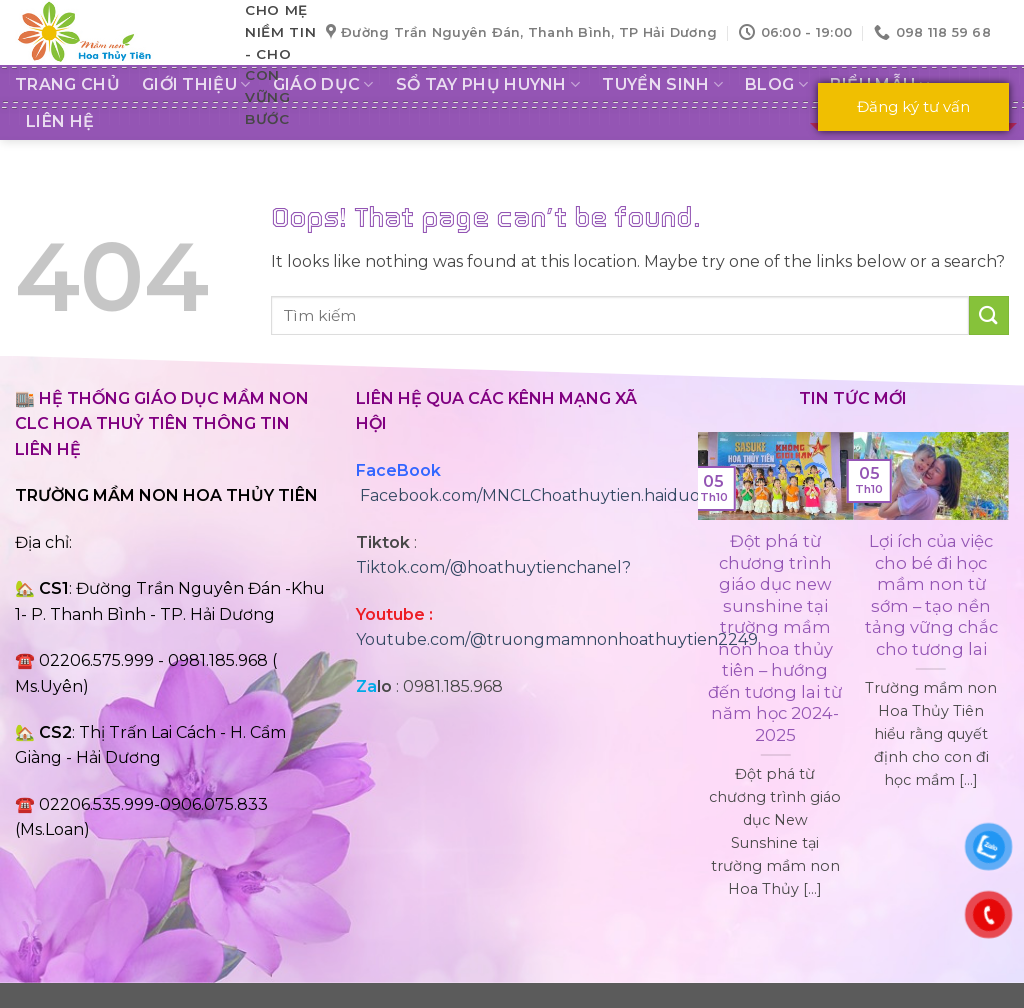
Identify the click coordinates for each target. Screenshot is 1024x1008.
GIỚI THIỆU (196, 85)
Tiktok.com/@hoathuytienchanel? (493, 567)
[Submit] (989, 315)
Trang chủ (67, 84)
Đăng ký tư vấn (913, 106)
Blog (776, 85)
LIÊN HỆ (60, 121)
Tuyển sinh (662, 85)
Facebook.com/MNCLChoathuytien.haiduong (541, 495)
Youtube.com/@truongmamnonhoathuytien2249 (557, 639)
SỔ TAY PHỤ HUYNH (488, 85)
